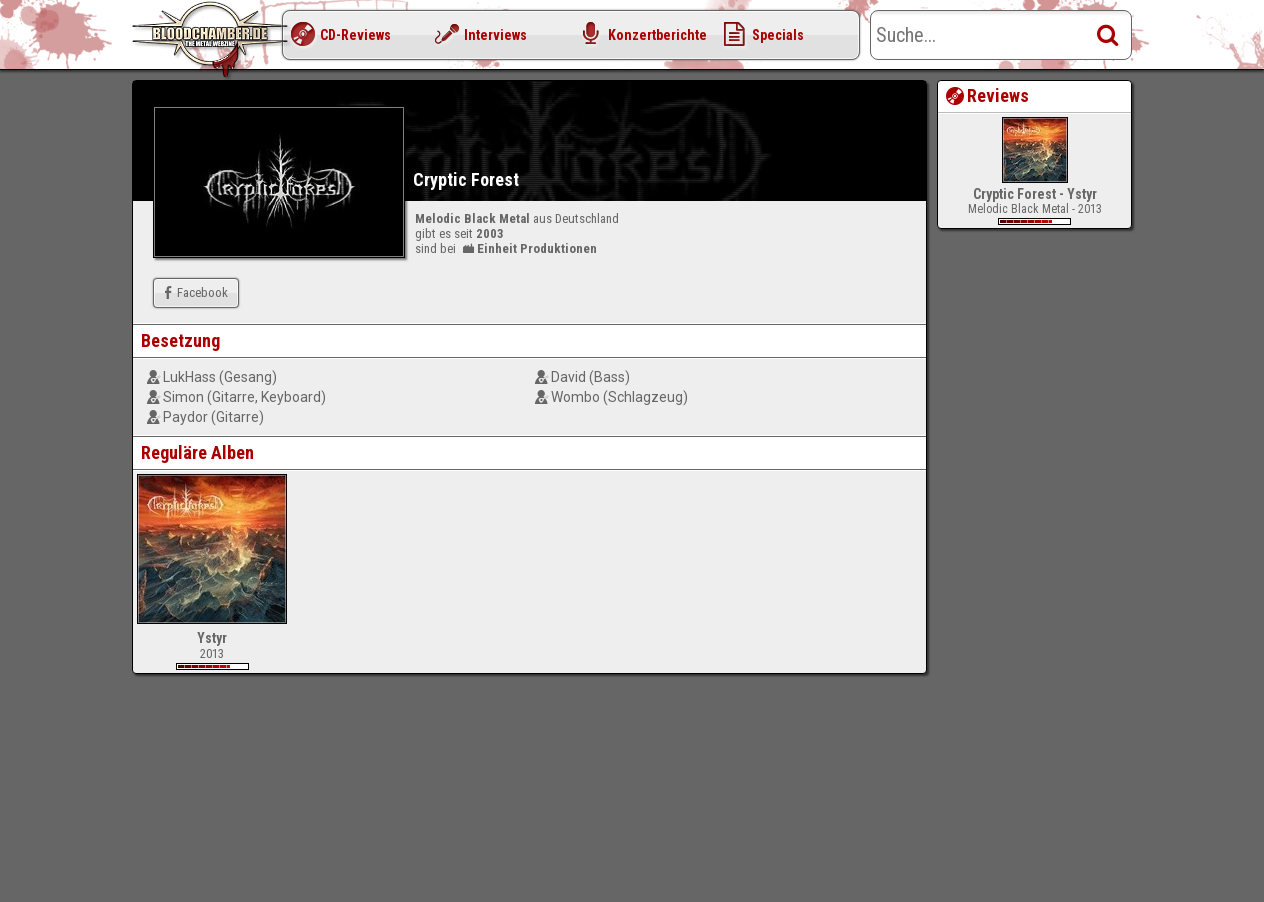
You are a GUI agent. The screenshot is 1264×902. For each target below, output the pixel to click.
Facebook (193, 292)
